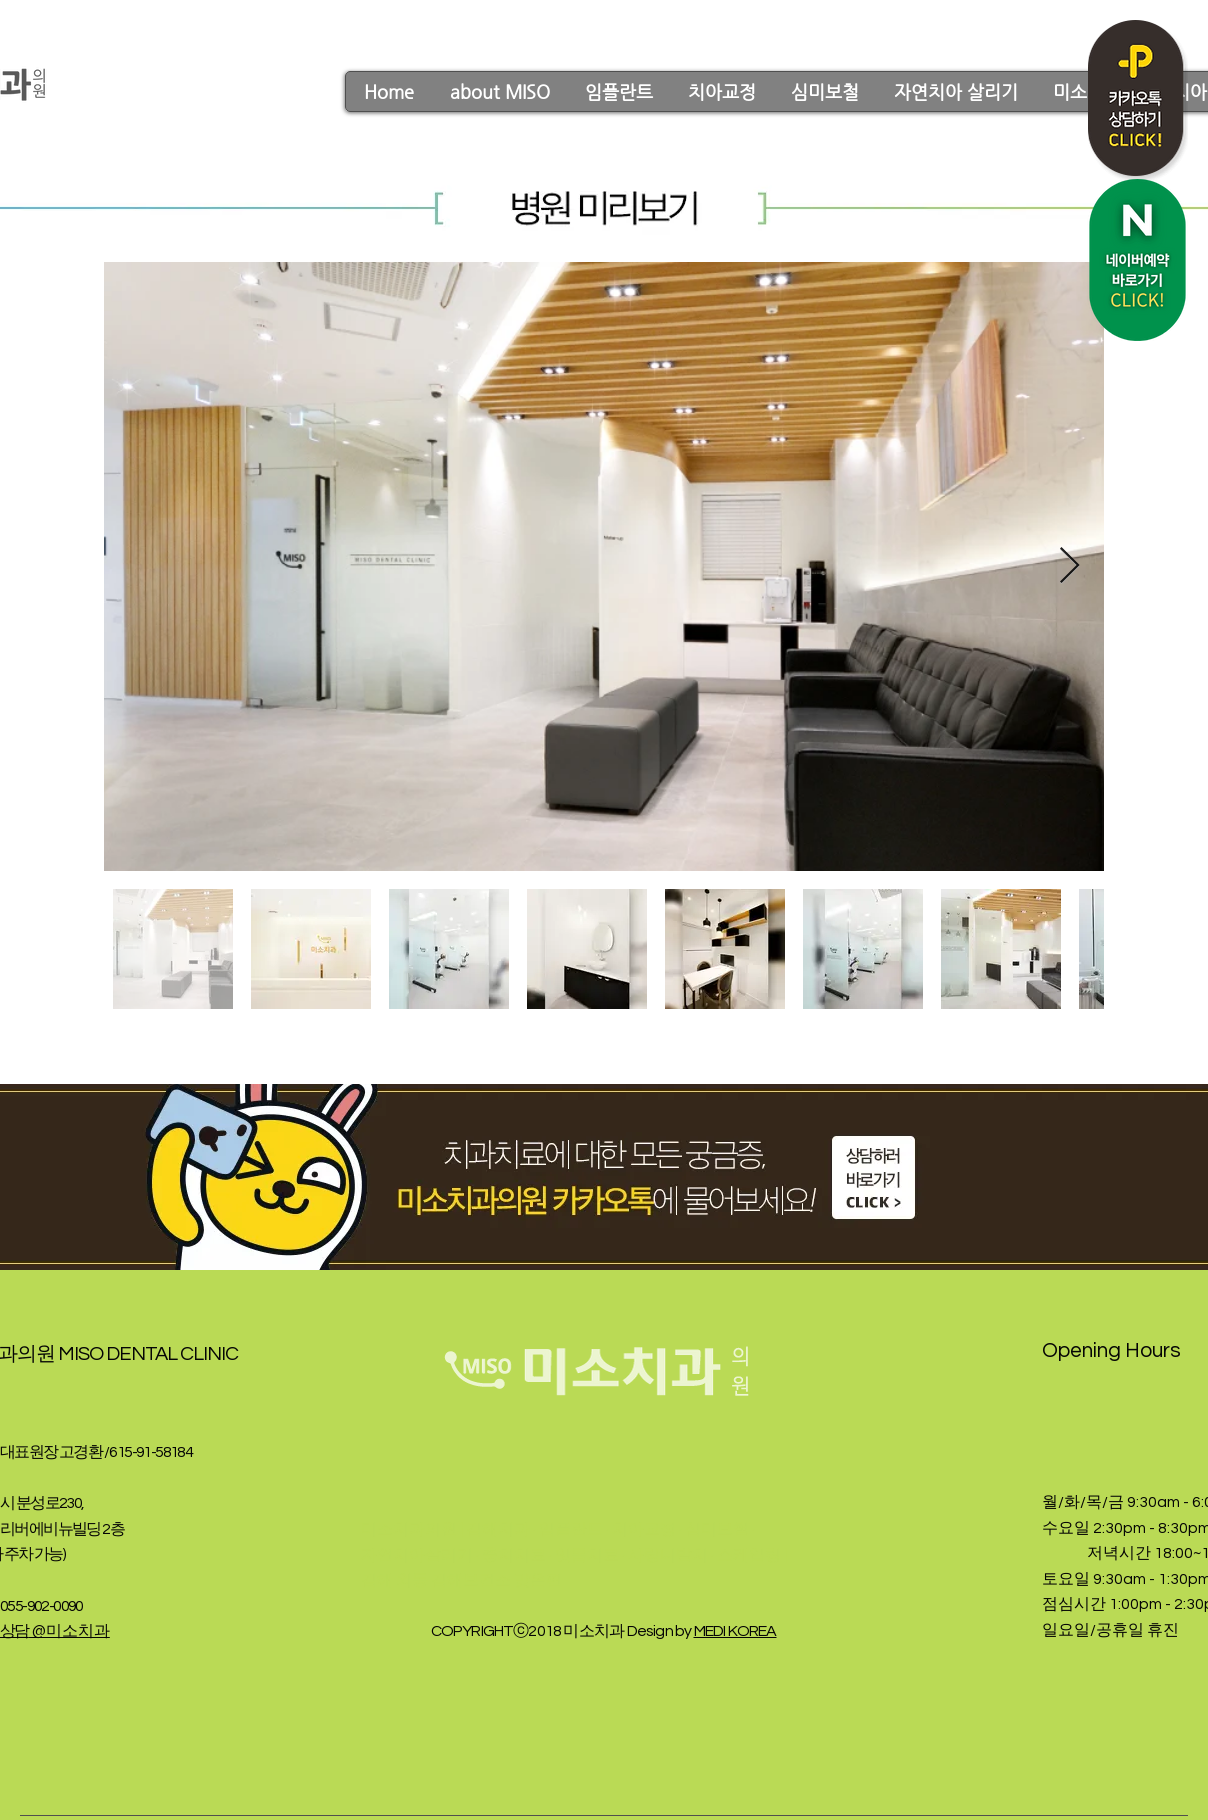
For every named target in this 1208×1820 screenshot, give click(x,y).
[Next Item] (1069, 566)
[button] (499, 91)
